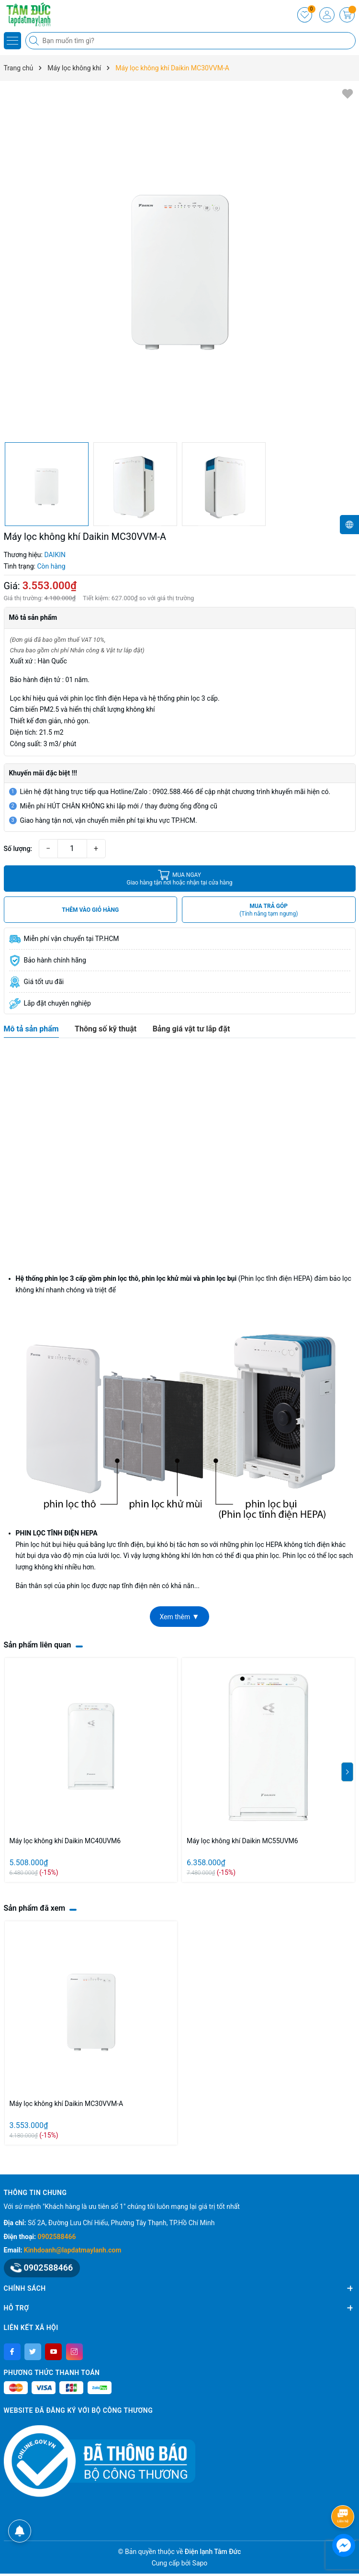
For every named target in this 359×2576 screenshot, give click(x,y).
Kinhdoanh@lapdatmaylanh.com (72, 2250)
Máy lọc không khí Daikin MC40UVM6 (65, 1841)
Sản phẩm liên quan (37, 1644)
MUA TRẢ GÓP (268, 910)
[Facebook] (12, 2351)
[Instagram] (74, 2351)
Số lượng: (18, 848)
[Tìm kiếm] (35, 40)
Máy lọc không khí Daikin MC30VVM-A (66, 2103)
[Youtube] (53, 2351)
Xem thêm (179, 1616)
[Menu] (12, 40)
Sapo (200, 2563)
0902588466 (57, 2236)
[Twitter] (32, 2351)
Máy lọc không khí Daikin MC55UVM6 (242, 1841)
